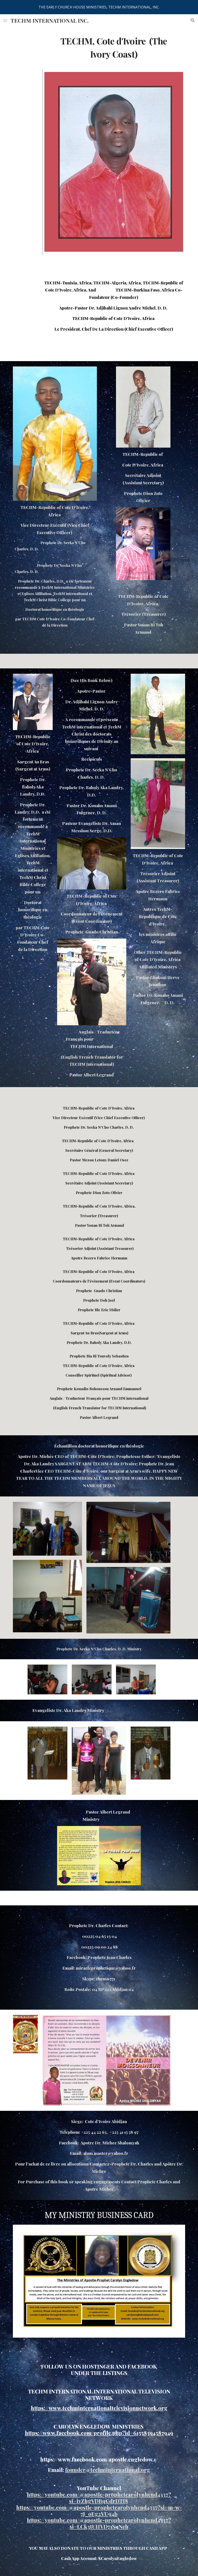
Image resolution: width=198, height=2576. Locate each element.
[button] (5, 20)
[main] (113, 46)
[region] (99, 7)
